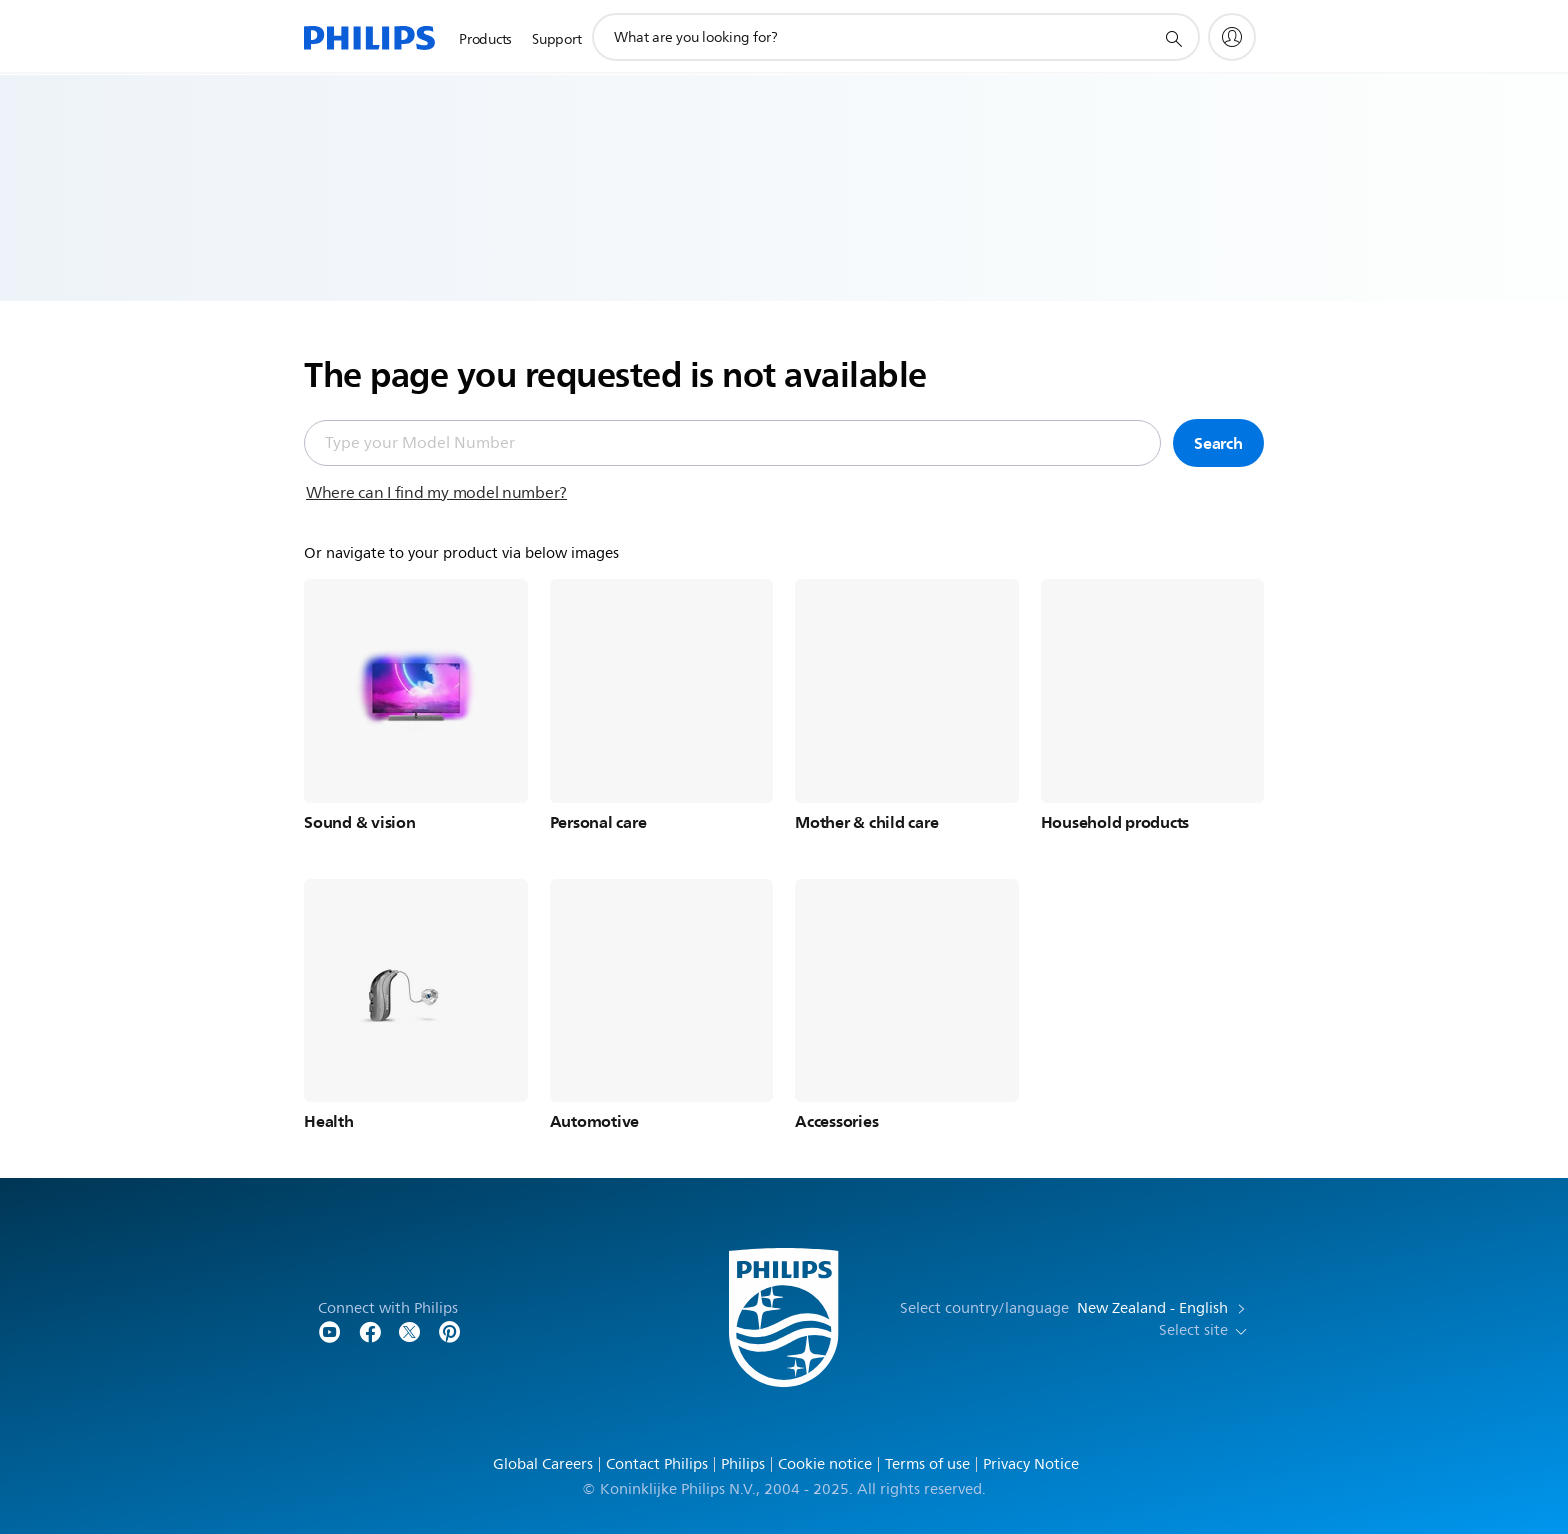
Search (1218, 443)
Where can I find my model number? (436, 493)
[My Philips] (1232, 37)
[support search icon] (1173, 38)
